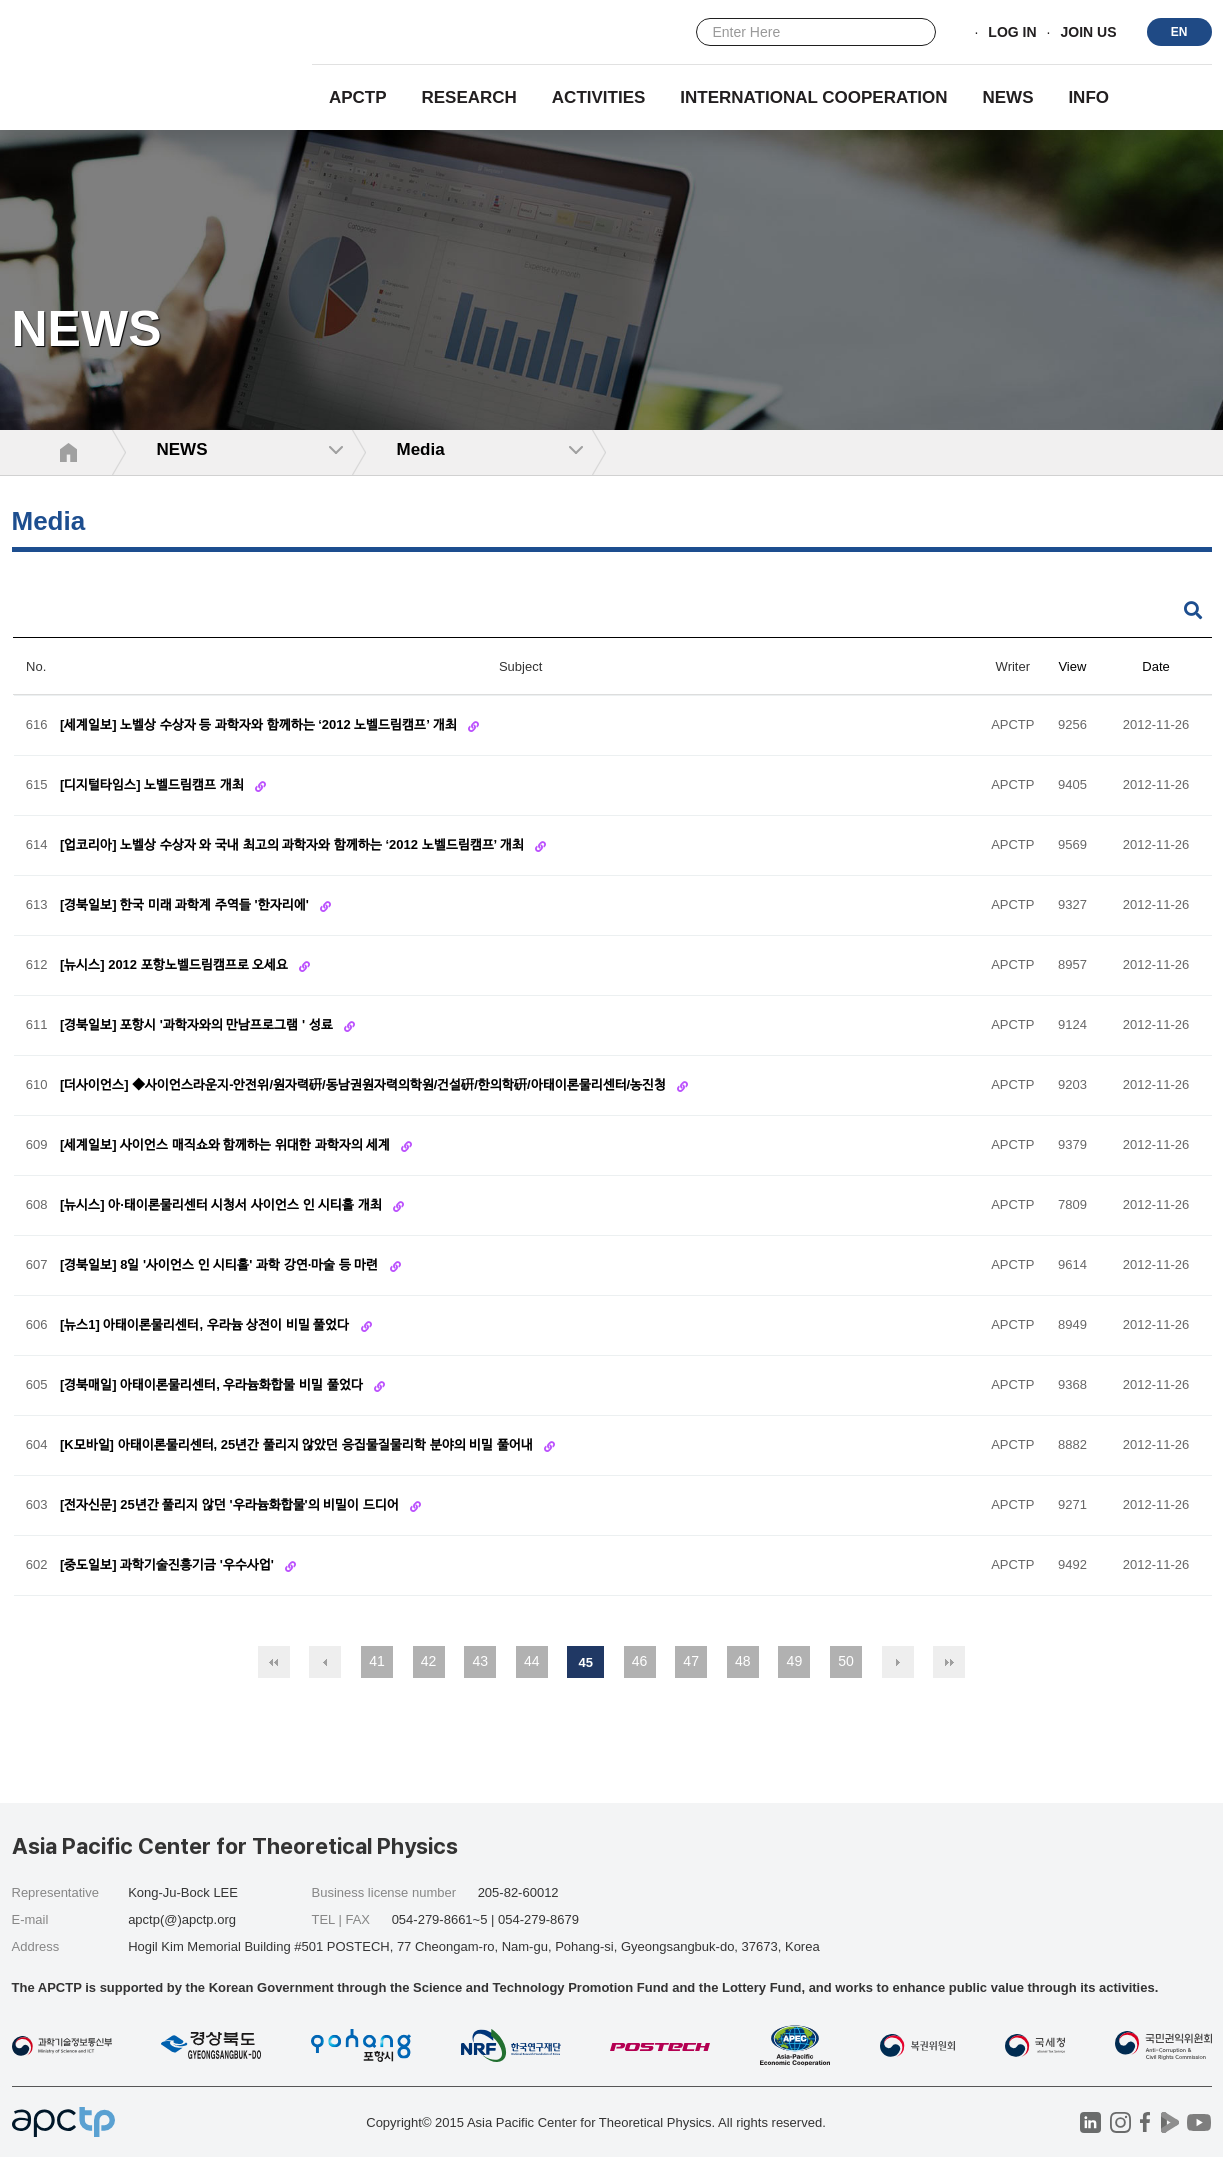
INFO (1088, 97)
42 (429, 1661)
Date (1155, 666)
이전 (325, 1662)
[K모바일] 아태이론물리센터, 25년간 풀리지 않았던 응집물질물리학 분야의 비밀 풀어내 (298, 1445)
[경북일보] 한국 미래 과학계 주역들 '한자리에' (186, 905)
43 (480, 1661)
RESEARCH (469, 97)
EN (1179, 32)
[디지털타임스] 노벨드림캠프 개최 (154, 785)
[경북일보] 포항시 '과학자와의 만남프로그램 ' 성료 (198, 1025)
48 (743, 1661)
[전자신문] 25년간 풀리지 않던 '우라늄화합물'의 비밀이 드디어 (231, 1505)
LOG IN (1012, 33)
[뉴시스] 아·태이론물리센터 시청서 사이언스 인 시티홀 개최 (223, 1205)
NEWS (1007, 97)
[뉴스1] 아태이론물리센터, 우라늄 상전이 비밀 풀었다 (206, 1325)
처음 (274, 1662)
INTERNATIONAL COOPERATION (813, 97)
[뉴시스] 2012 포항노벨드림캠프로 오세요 (176, 965)
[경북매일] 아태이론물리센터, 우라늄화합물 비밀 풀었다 (213, 1385)
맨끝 (949, 1662)
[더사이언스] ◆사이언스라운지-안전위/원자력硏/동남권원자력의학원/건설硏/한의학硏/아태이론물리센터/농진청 (365, 1085)
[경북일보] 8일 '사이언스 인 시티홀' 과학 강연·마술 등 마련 (221, 1265)
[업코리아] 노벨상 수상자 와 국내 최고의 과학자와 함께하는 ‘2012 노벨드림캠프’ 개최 (294, 845)
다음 (898, 1662)
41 (377, 1661)
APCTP (358, 97)
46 (640, 1661)
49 (795, 1661)
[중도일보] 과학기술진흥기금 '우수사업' (169, 1565)
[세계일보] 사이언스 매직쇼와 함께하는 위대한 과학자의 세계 (227, 1145)
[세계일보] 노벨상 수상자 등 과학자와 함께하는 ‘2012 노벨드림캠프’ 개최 (260, 725)
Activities (599, 97)
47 (691, 1661)
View (1072, 666)
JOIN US (1088, 33)
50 (846, 1661)
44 (532, 1661)
